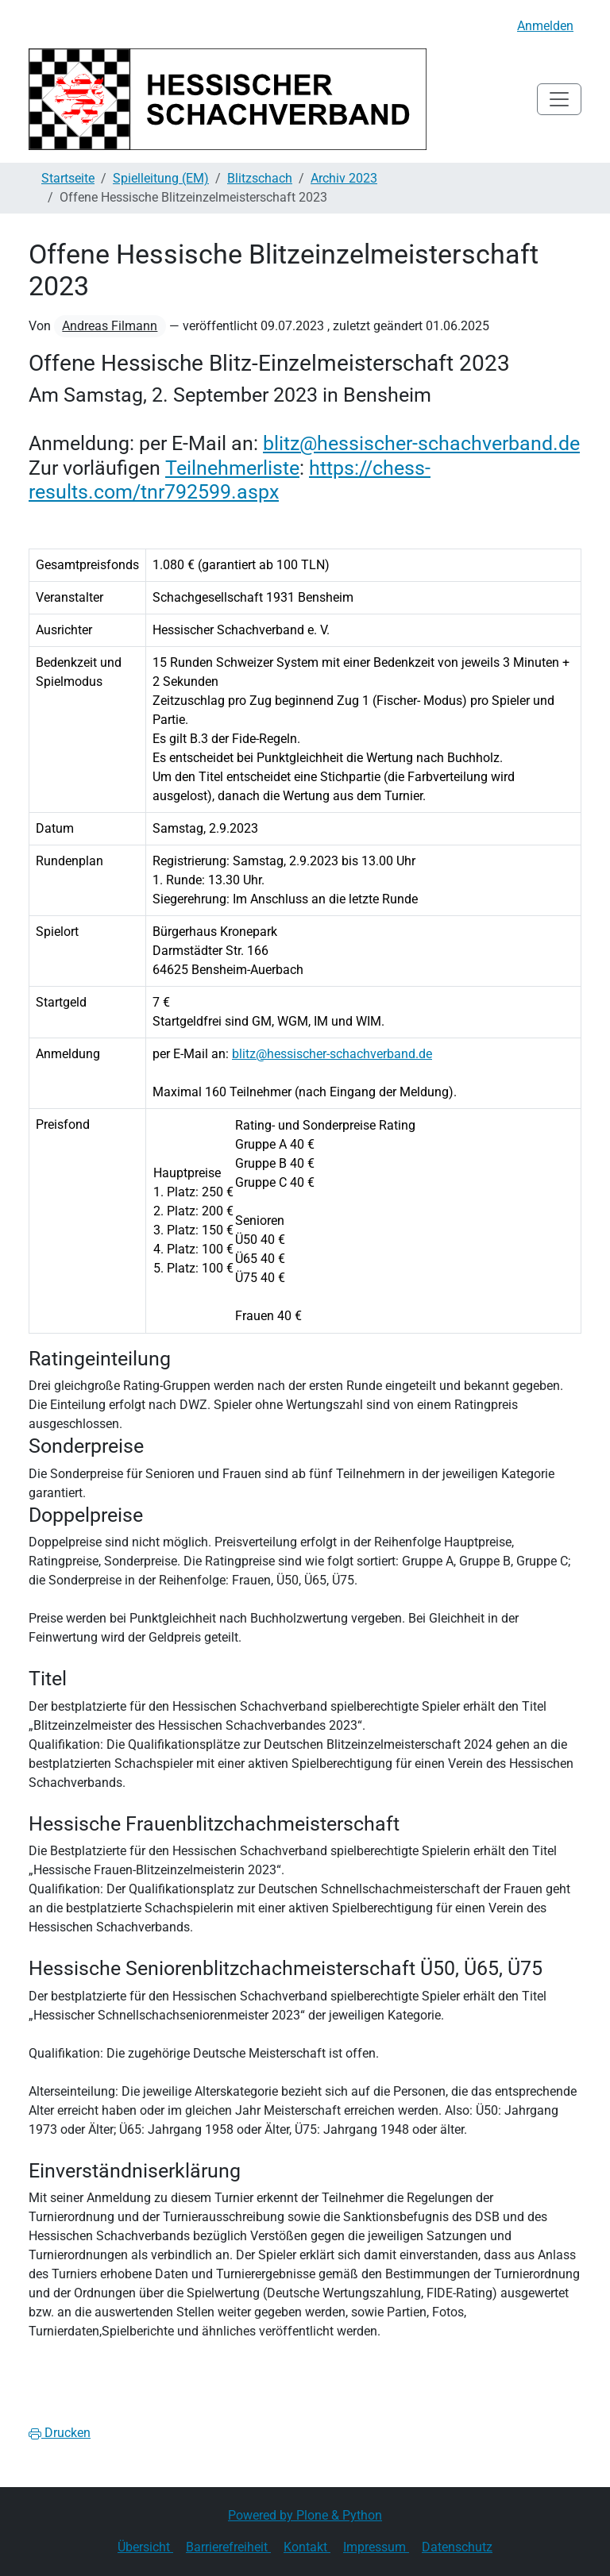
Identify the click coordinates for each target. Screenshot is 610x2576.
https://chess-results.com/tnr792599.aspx (229, 479)
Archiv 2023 (344, 178)
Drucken (60, 2432)
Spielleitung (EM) (161, 178)
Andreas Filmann (109, 325)
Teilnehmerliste (232, 467)
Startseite (68, 178)
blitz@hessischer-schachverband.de (421, 443)
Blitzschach (259, 178)
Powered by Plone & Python (305, 2515)
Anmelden (545, 25)
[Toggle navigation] (559, 99)
